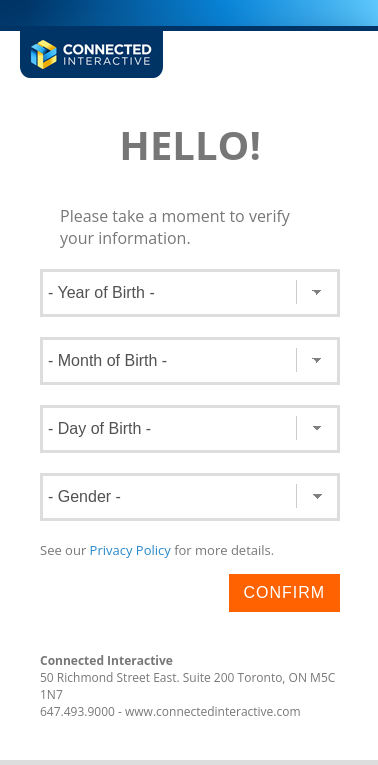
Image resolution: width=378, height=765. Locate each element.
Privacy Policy (130, 550)
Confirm (285, 592)
